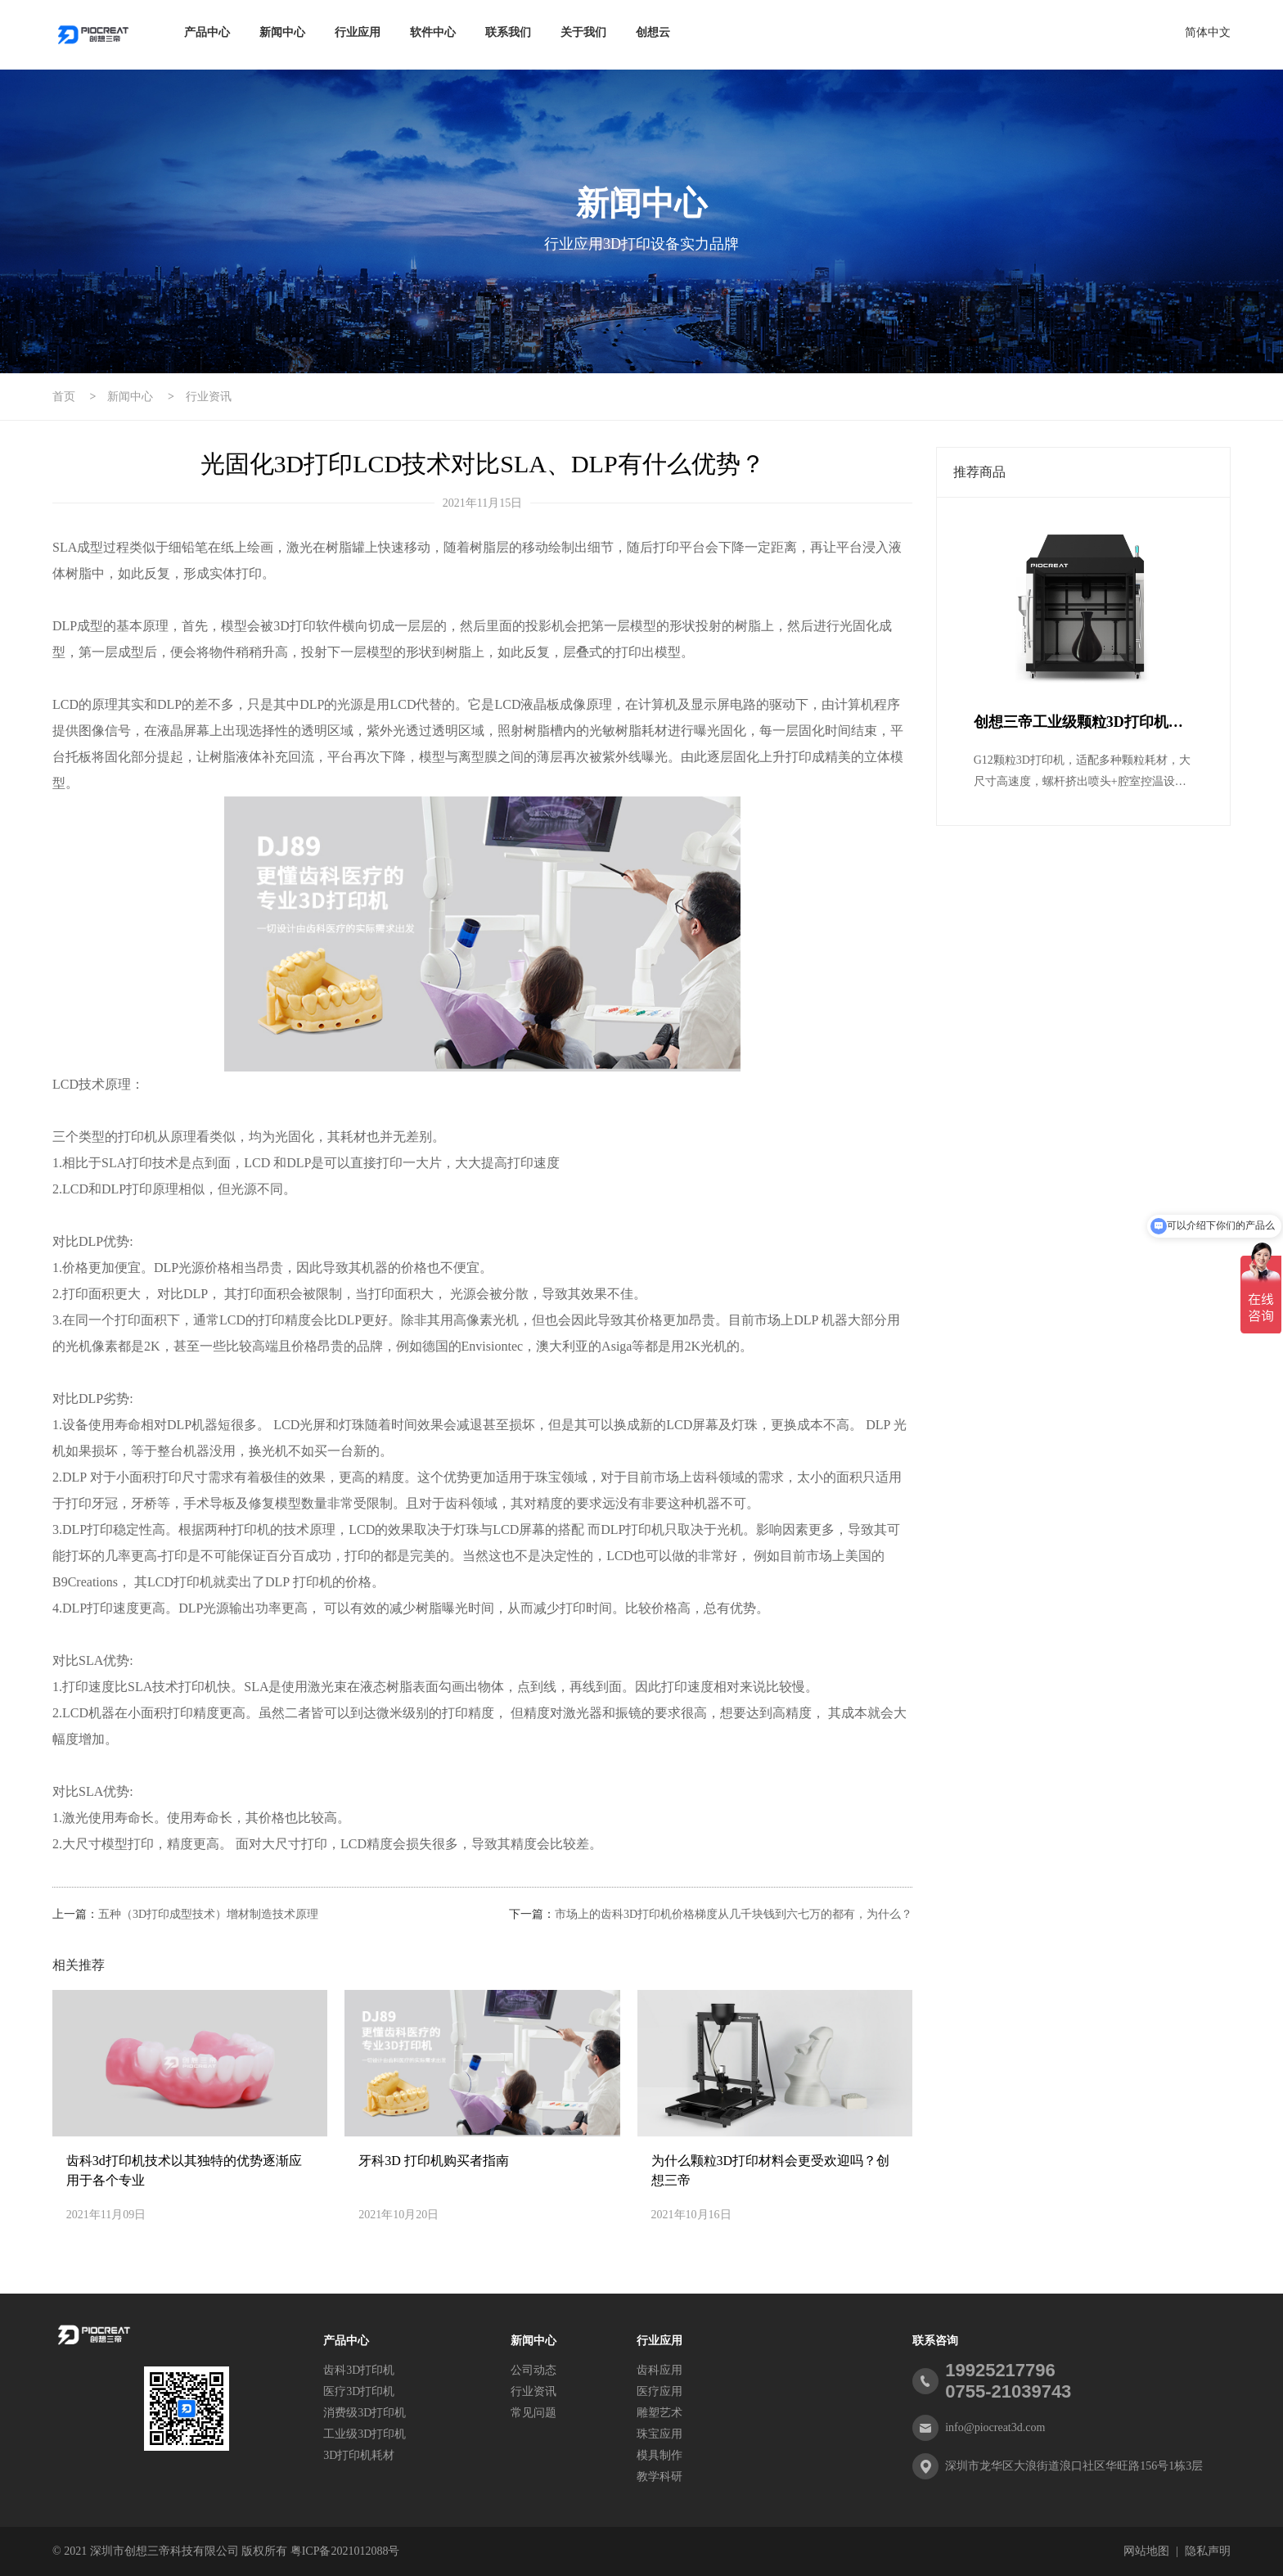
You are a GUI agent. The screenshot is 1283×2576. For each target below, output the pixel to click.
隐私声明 (1208, 2551)
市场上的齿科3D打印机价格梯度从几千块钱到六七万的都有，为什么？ (733, 1914)
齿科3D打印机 (358, 2370)
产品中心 (207, 32)
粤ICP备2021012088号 (345, 2551)
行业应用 (357, 32)
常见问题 (533, 2413)
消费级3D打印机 (364, 2413)
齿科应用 (659, 2370)
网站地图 (1146, 2551)
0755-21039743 (1008, 2391)
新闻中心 (282, 32)
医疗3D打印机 (358, 2391)
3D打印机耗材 (358, 2455)
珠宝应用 (659, 2434)
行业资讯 (209, 396)
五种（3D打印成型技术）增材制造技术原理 (208, 1914)
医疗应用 (659, 2391)
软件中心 (433, 32)
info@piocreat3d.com (995, 2427)
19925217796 (1000, 2370)
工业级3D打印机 (364, 2434)
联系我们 (508, 32)
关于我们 (583, 32)
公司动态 (533, 2370)
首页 (63, 396)
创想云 (653, 32)
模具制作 (659, 2455)
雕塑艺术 (659, 2413)
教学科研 (659, 2476)
